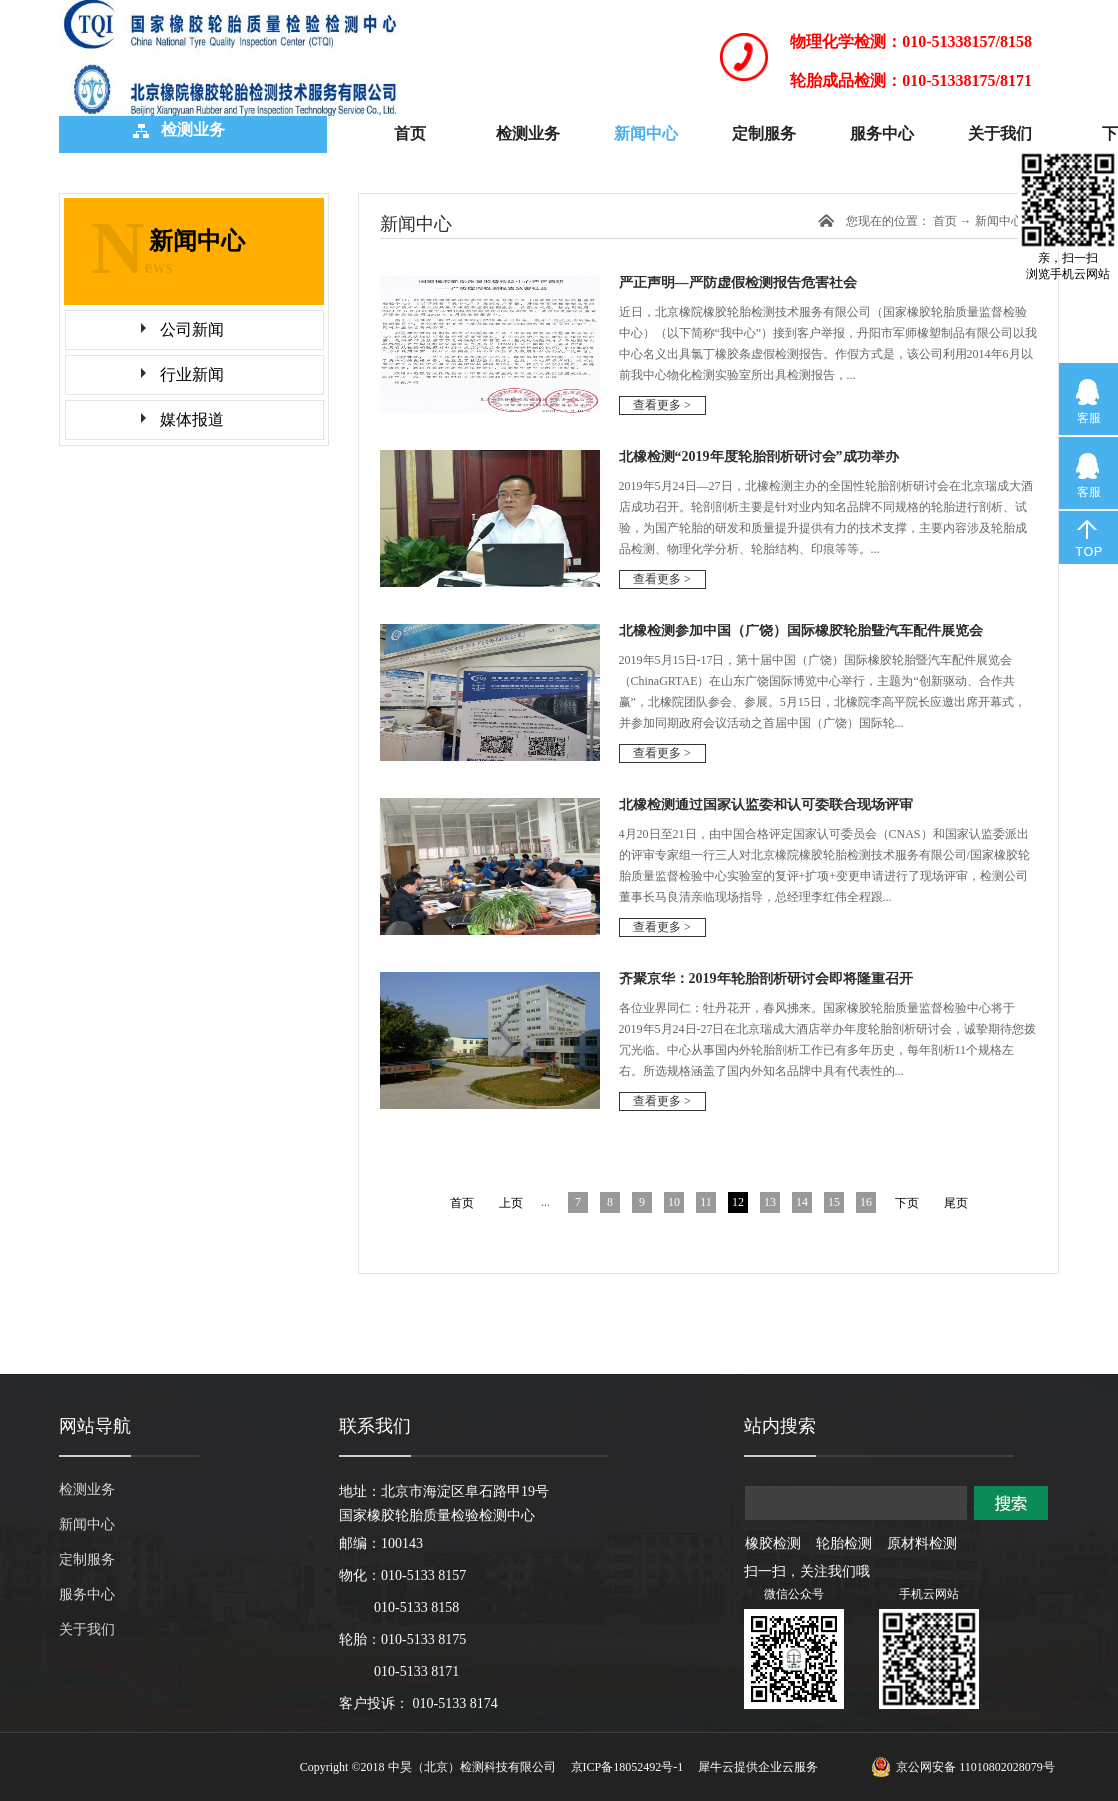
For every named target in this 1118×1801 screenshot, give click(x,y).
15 (834, 1202)
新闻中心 (999, 221)
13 (770, 1202)
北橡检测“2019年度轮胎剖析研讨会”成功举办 (759, 456)
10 (674, 1202)
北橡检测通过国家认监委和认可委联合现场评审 (766, 804)
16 (866, 1202)
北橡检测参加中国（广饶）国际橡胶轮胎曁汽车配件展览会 (801, 630)
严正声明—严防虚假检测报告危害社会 (738, 282)
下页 (907, 1203)
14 (802, 1202)
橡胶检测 (773, 1543)
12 (738, 1202)
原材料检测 (922, 1543)
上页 (511, 1203)
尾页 (956, 1203)
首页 (410, 133)
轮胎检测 (844, 1543)
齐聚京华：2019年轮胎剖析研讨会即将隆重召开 (766, 978)
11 (706, 1202)
